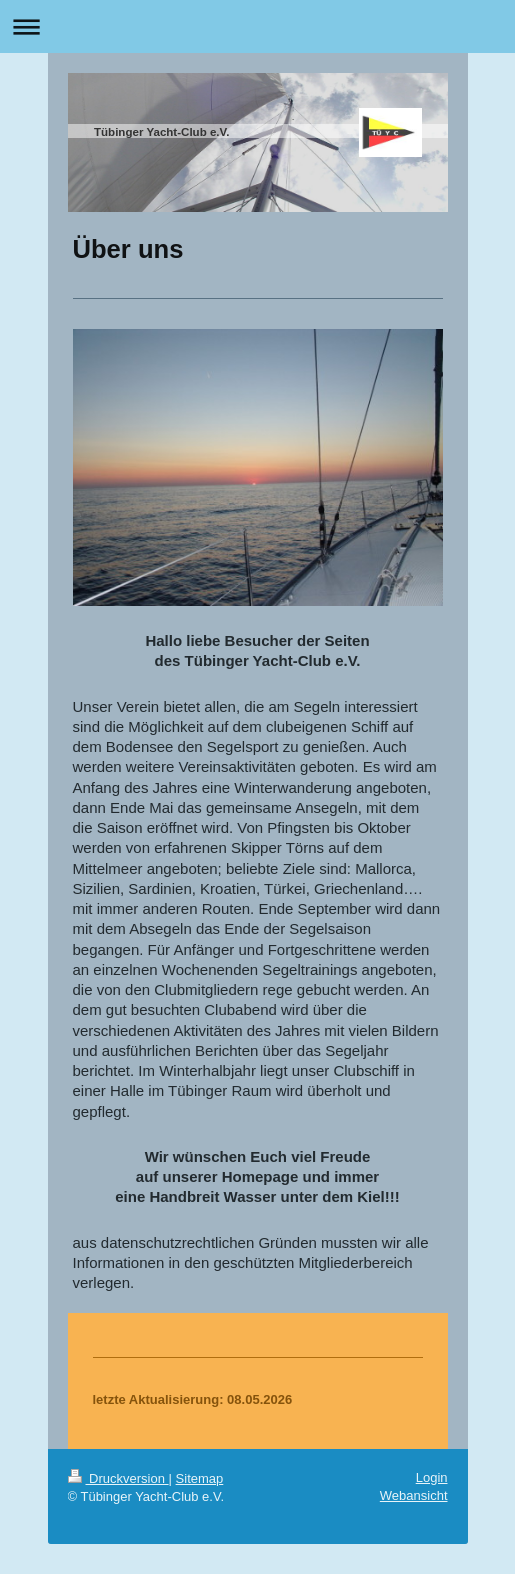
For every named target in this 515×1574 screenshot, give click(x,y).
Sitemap (200, 1478)
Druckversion (118, 1478)
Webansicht (414, 1495)
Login (432, 1477)
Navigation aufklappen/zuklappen (257, 26)
